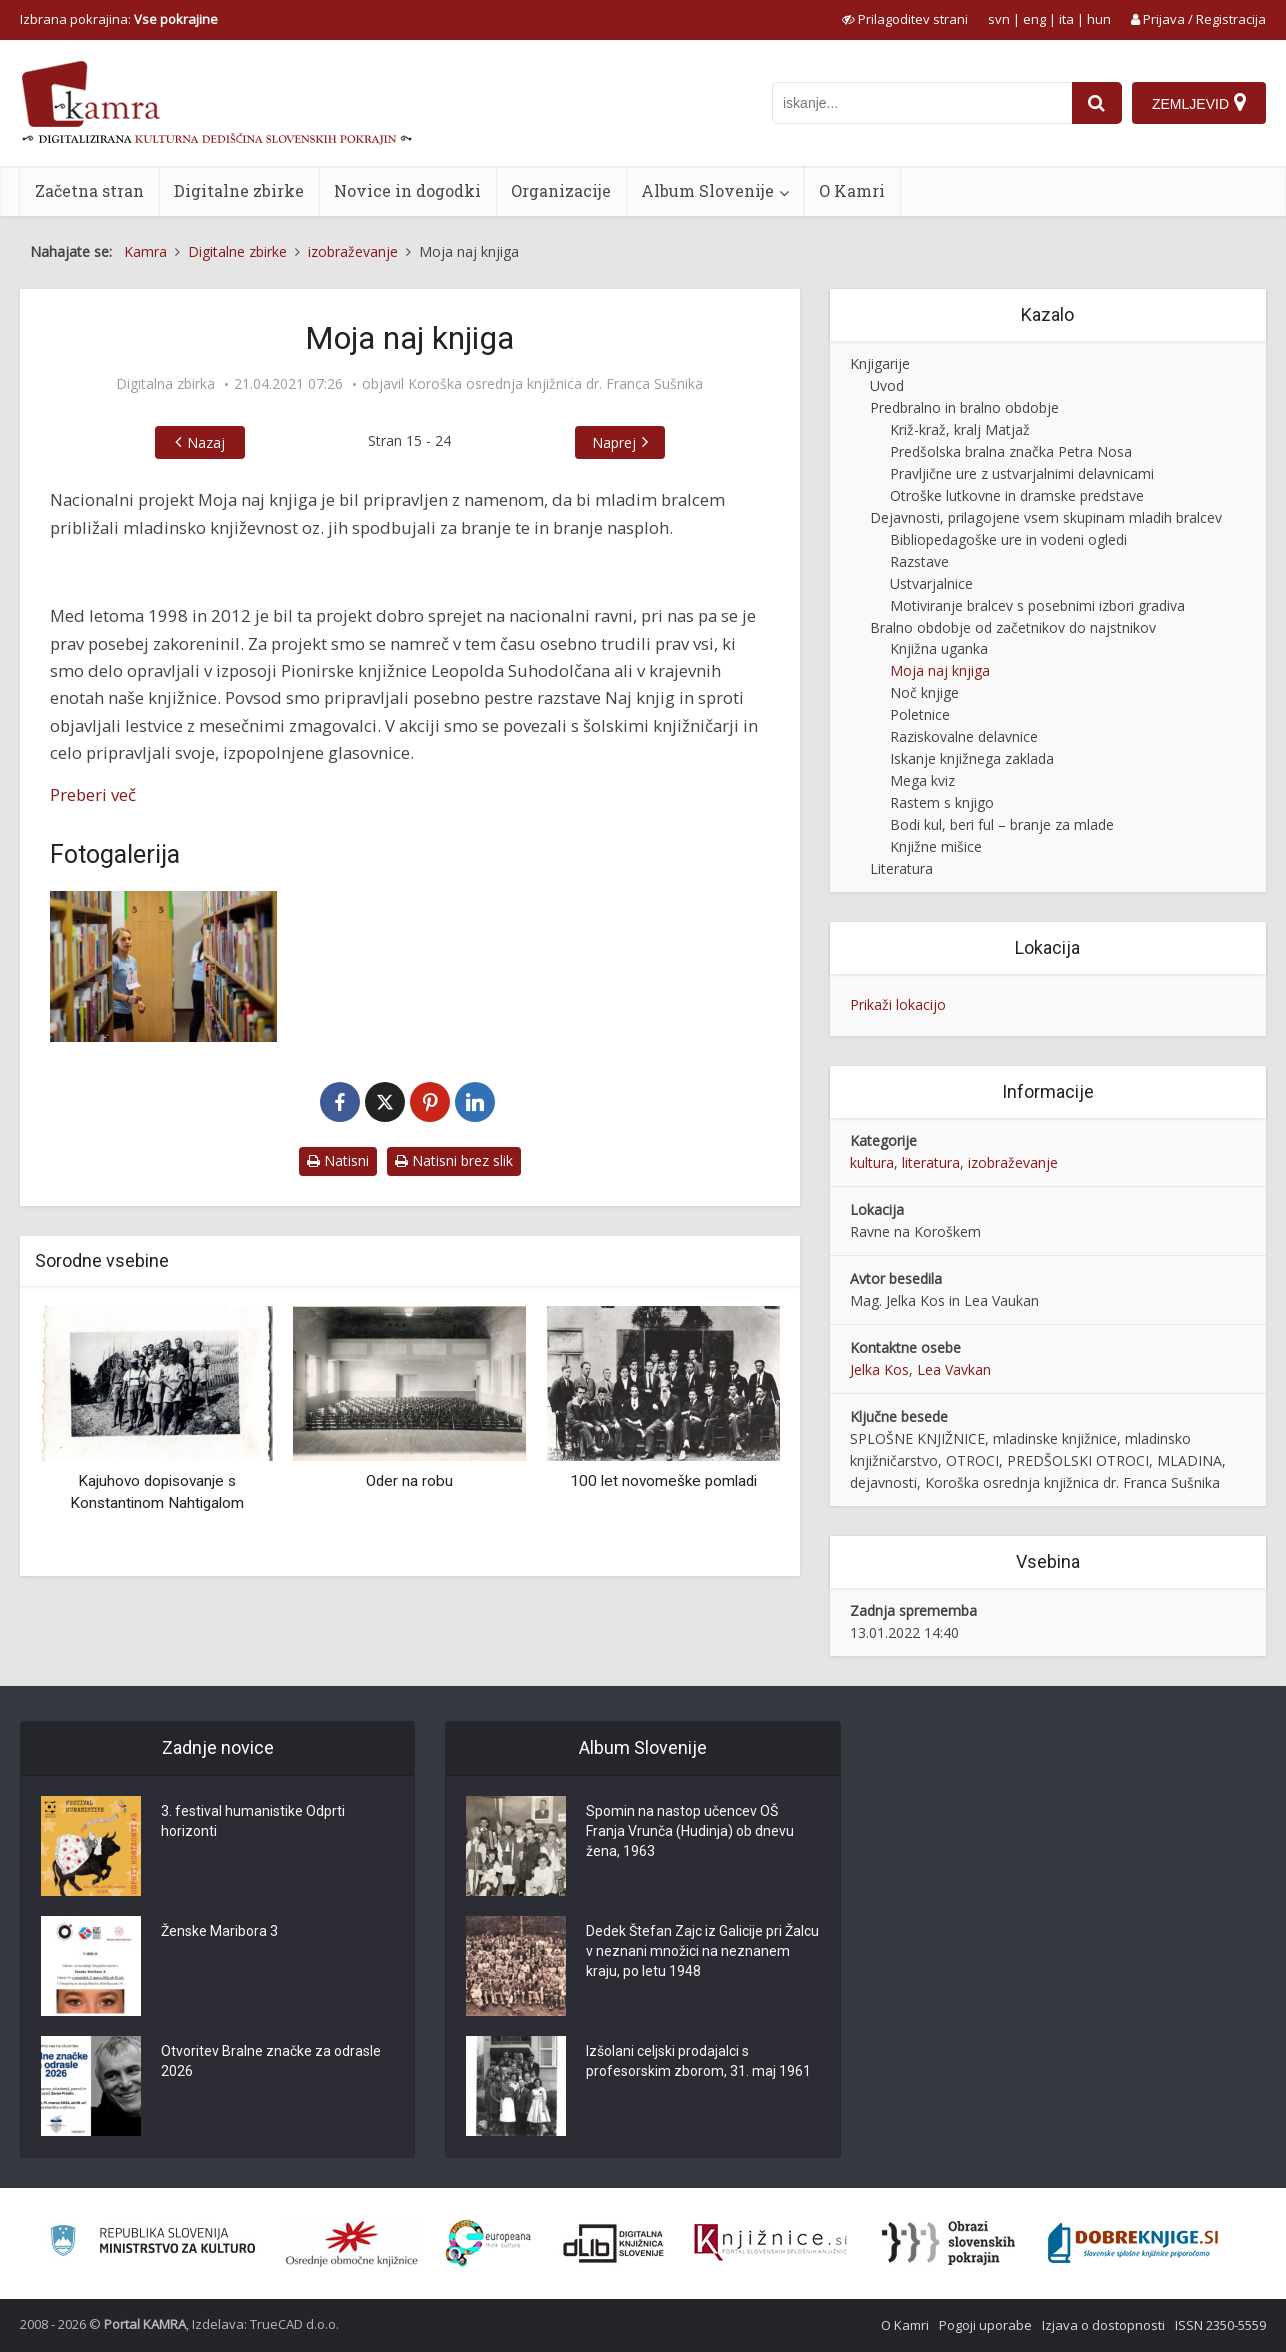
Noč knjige (924, 692)
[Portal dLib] (614, 2243)
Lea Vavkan (954, 1369)
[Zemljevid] (1199, 103)
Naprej (614, 442)
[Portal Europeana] (488, 2243)
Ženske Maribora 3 (219, 1931)
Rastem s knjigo (942, 802)
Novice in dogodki (407, 190)
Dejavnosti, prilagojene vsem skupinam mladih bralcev (1046, 517)
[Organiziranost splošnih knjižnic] (352, 2243)
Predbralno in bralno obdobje (964, 407)
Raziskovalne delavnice (964, 736)
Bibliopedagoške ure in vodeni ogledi (1008, 539)
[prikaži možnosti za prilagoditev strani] (905, 19)
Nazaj (206, 442)
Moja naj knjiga (940, 670)
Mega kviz (922, 780)
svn (999, 19)
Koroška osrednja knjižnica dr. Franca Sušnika (555, 384)
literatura (931, 1162)
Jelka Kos (879, 1369)
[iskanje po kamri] (922, 103)
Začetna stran (89, 190)
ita (1066, 19)
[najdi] (1097, 103)
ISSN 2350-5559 (1220, 2325)
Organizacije (561, 190)
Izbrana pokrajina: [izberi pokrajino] (119, 19)
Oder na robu (409, 1481)
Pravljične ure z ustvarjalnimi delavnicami (1022, 473)
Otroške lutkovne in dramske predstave (1017, 495)
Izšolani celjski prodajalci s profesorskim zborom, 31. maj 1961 (698, 2061)
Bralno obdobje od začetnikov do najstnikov (1013, 627)
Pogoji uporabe (985, 2325)
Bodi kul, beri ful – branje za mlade (1002, 824)
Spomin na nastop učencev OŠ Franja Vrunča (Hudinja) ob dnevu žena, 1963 (690, 1831)
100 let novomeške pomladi (663, 1481)
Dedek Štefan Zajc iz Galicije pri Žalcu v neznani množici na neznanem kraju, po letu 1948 (702, 1951)
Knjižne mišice (936, 846)
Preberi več (93, 794)
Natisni (338, 1160)
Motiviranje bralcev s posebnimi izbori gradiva (1037, 605)
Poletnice (920, 714)
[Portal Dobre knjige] (1133, 2243)
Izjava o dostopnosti (1103, 2325)
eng (1034, 19)
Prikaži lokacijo (898, 1004)
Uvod (887, 385)
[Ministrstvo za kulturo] (152, 2243)
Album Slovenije (707, 190)
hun (1099, 19)
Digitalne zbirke (239, 190)
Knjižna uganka (939, 648)
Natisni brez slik (454, 1160)
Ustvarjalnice (931, 583)
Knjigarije (880, 363)
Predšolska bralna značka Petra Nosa (1011, 451)
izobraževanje (1013, 1162)
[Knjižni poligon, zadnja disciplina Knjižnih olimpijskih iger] (163, 966)
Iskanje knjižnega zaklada (972, 758)
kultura (872, 1162)
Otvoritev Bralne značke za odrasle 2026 (271, 2061)
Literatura (901, 868)
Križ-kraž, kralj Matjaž (960, 429)
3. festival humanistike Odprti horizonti (253, 1821)
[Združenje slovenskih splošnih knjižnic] (770, 2243)
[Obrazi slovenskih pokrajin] (948, 2243)
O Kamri (852, 190)
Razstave (919, 561)
